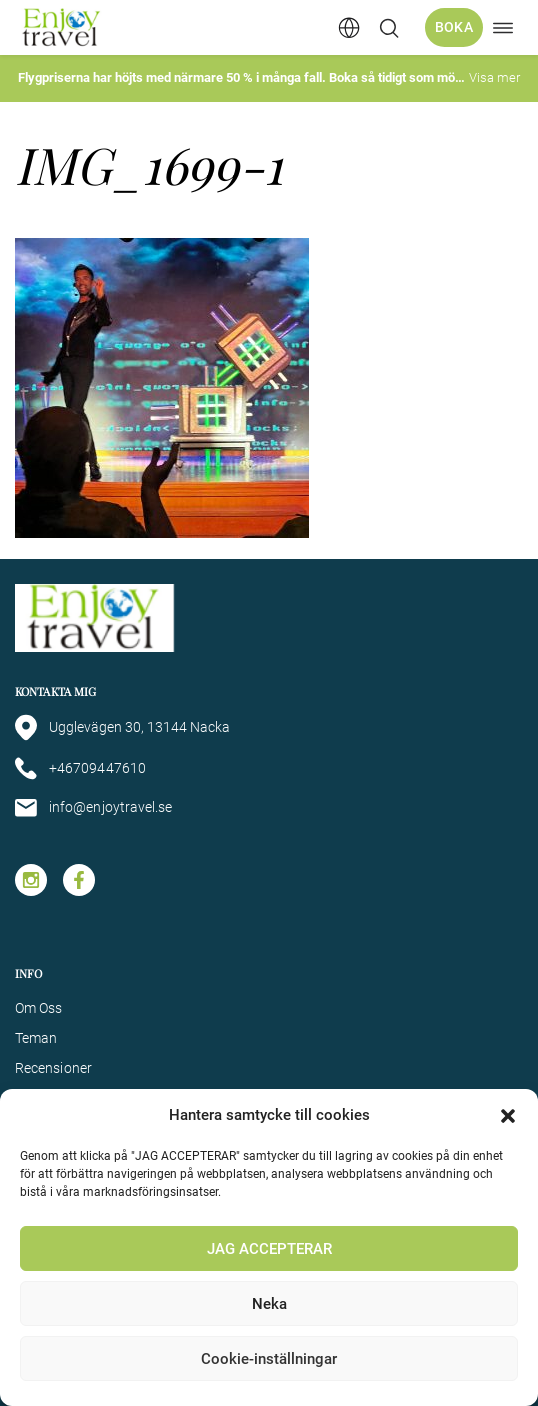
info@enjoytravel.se (93, 808)
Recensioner (53, 1068)
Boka (454, 27)
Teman (36, 1038)
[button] (508, 1116)
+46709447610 (80, 768)
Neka (269, 1304)
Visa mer (494, 77)
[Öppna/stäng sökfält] (389, 28)
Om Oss (38, 1008)
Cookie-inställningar (269, 1359)
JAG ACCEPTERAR (269, 1249)
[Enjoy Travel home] (62, 27)
